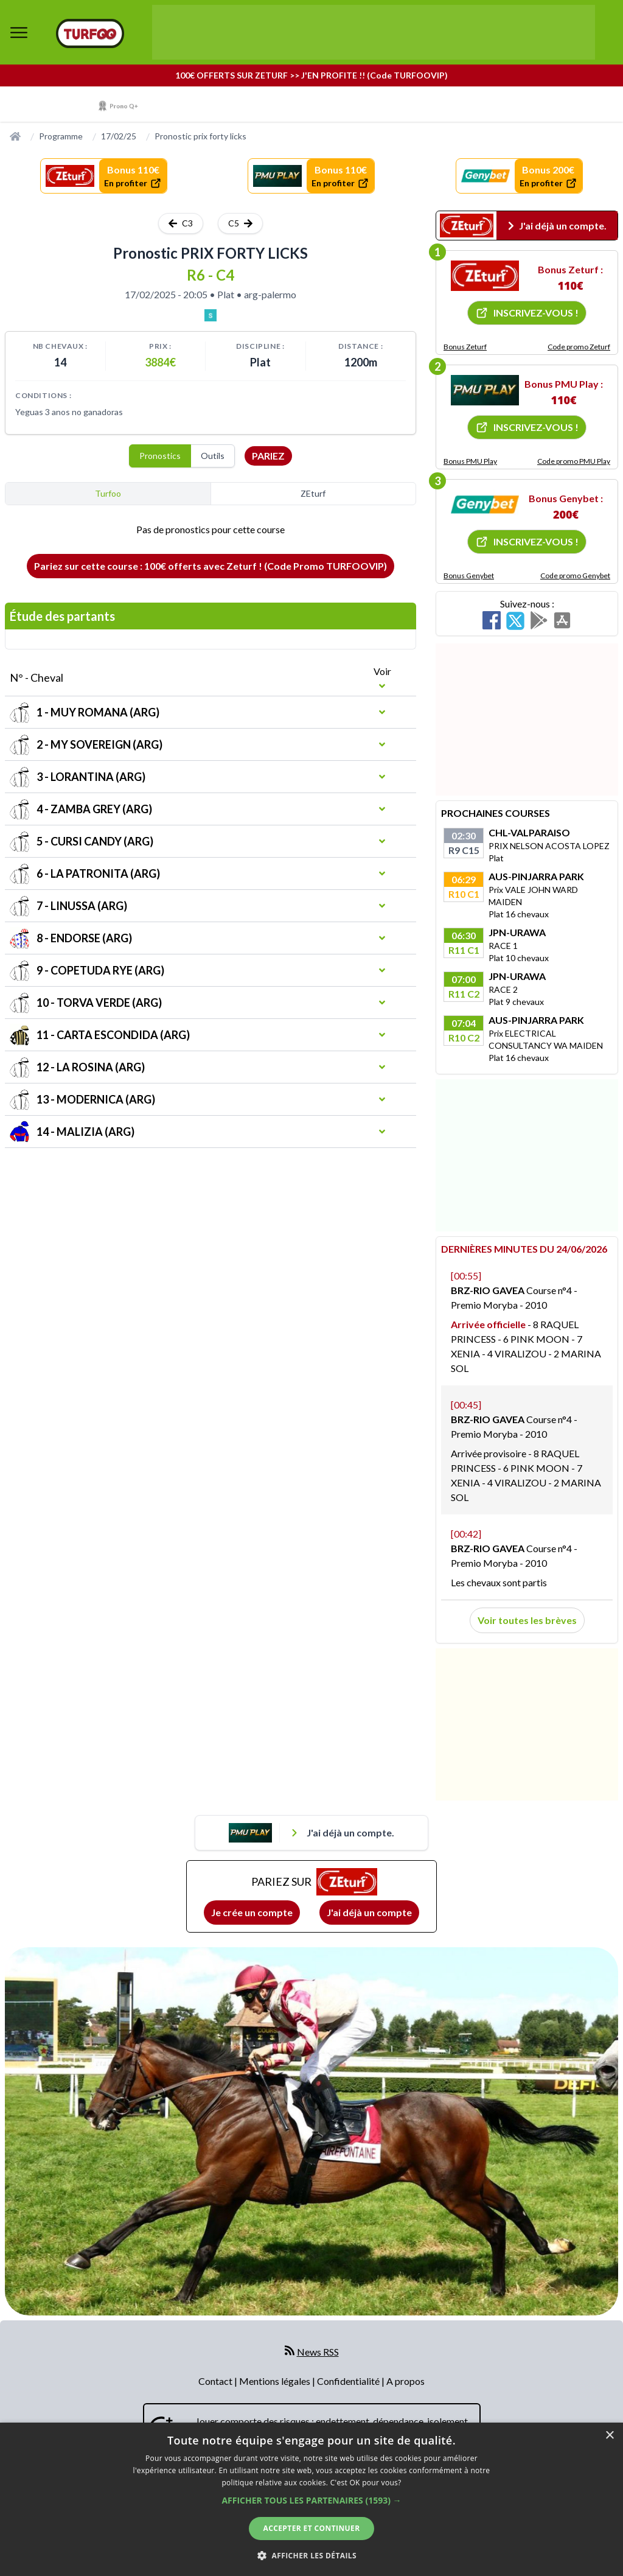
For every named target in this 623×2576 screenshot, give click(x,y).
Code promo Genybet (575, 575)
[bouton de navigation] (19, 32)
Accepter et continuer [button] (311, 2528)
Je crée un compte (252, 1912)
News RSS (318, 2351)
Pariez (268, 455)
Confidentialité (349, 2381)
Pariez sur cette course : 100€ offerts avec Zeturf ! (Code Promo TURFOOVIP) (210, 566)
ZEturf (313, 493)
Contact (216, 2381)
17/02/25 (118, 136)
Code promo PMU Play (573, 461)
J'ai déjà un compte (369, 1912)
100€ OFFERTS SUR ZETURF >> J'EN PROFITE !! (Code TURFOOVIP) (311, 75)
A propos (405, 2381)
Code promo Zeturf (579, 346)
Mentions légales (275, 2381)
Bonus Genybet (469, 575)
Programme (61, 136)
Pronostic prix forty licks (200, 136)
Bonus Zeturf (465, 346)
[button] (311, 2500)
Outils (212, 455)
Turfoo (108, 493)
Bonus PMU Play (470, 461)
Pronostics (160, 455)
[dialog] (311, 2499)
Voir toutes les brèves (527, 1620)
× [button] (609, 2435)
